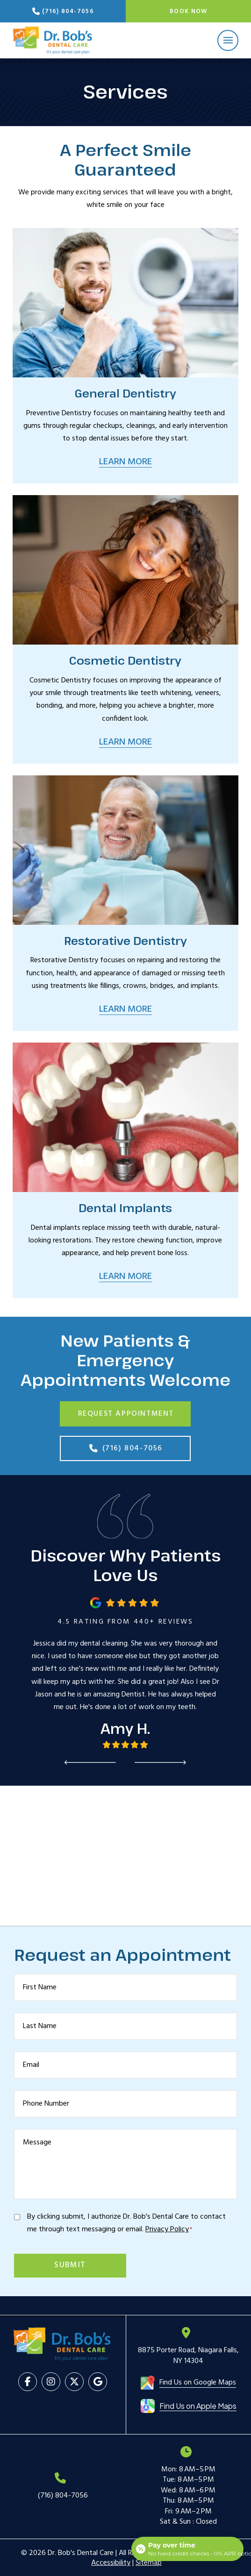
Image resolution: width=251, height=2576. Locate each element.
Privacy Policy (167, 2229)
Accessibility (110, 2563)
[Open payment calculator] (187, 2549)
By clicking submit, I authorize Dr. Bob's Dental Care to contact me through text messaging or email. (126, 2223)
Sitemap (149, 2563)
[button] (227, 40)
